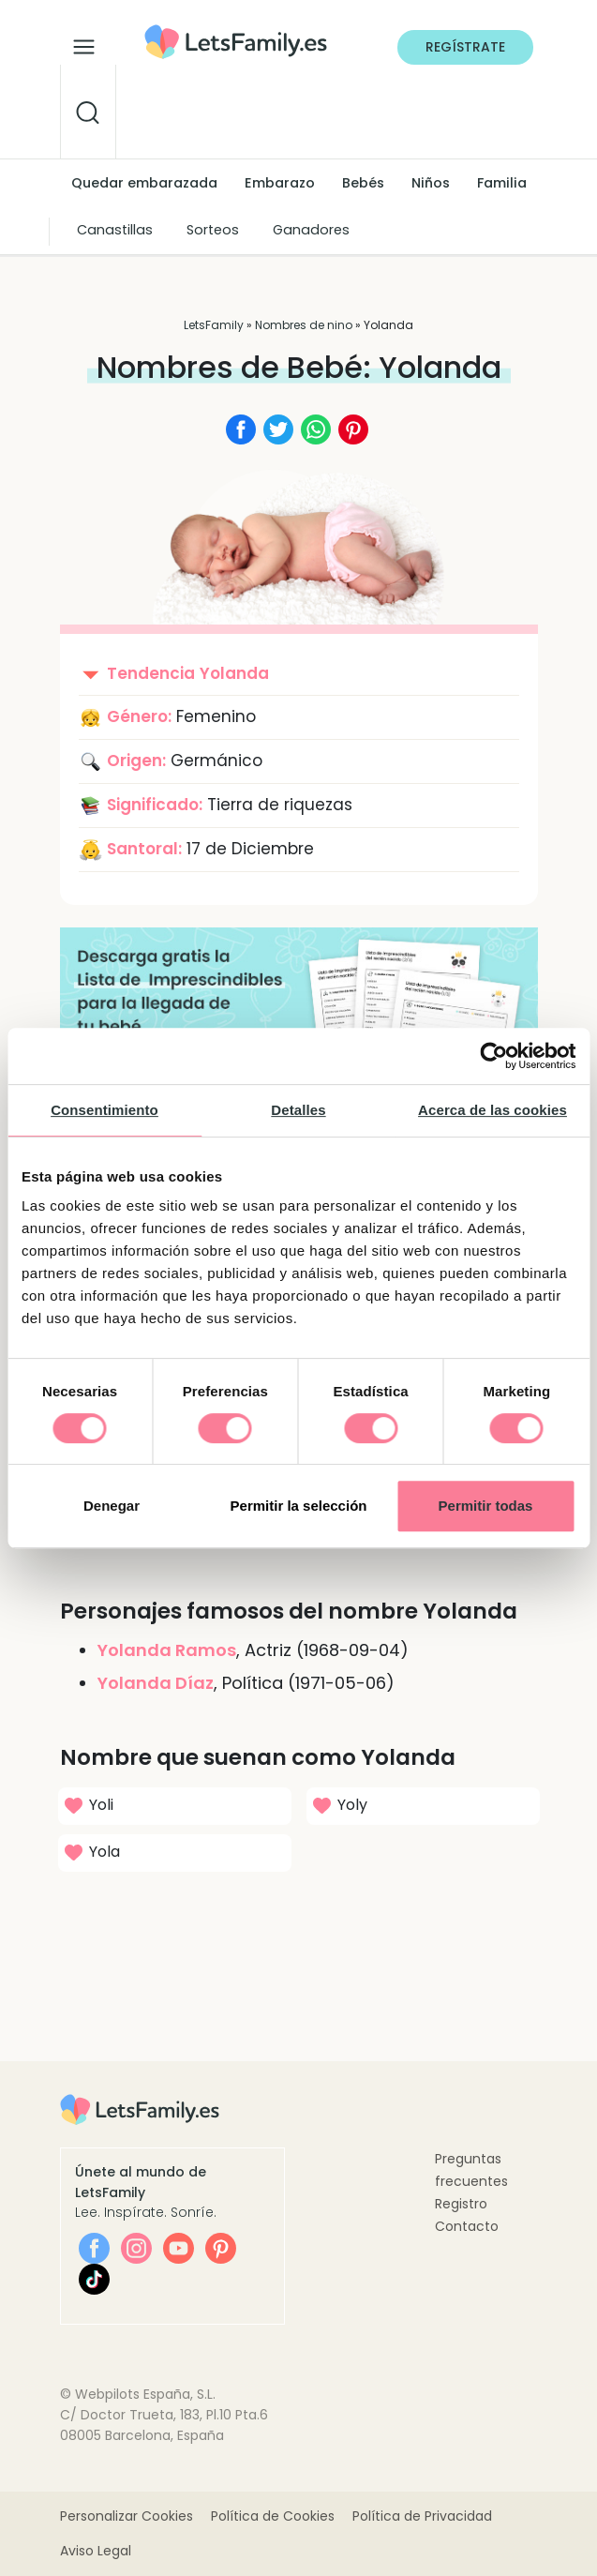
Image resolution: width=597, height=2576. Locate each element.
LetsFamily (214, 325)
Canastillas (115, 229)
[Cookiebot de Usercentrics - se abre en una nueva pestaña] (493, 1056)
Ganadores (311, 229)
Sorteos (213, 229)
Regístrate (465, 47)
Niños (430, 182)
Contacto (467, 2226)
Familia (502, 182)
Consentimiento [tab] (104, 1110)
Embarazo (280, 182)
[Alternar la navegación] (84, 42)
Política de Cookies (273, 2516)
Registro (461, 2203)
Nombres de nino (303, 325)
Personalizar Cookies (126, 2516)
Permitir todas (486, 1506)
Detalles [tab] (298, 1110)
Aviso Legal (95, 2550)
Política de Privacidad (422, 2516)
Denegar (111, 1506)
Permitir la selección (299, 1506)
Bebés (363, 182)
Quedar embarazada (144, 182)
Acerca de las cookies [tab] (492, 1110)
